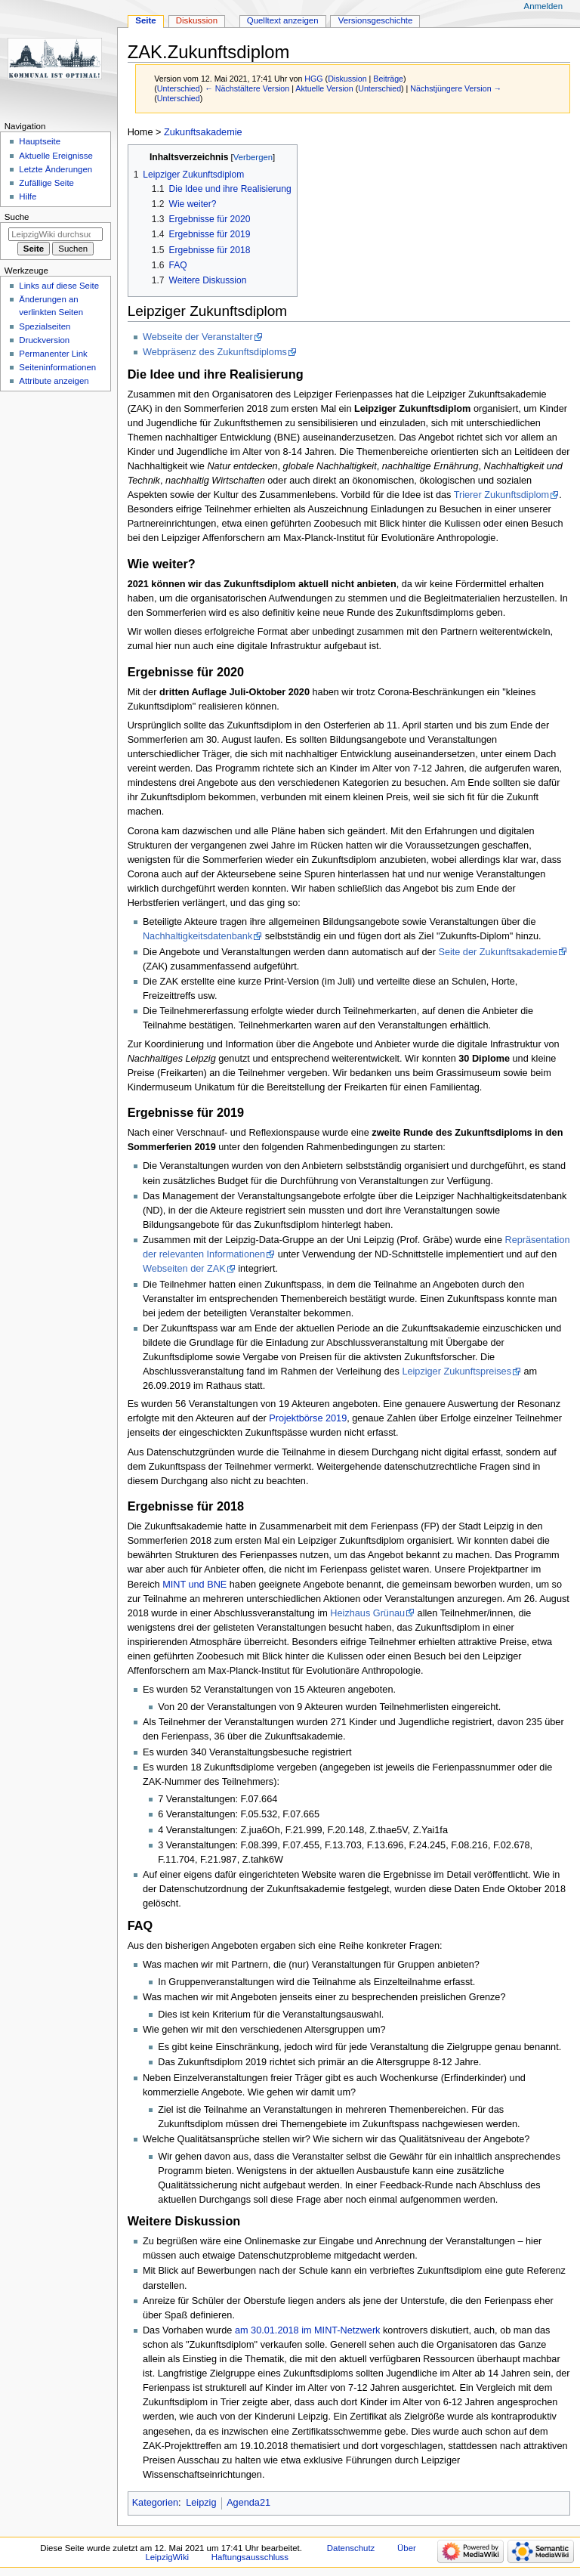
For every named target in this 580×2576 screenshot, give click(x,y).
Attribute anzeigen (53, 380)
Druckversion (44, 340)
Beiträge (388, 78)
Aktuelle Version (324, 88)
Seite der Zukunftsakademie (497, 952)
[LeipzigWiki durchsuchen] (55, 234)
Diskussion (347, 78)
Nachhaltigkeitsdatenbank (197, 936)
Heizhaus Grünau (367, 1613)
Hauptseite (39, 141)
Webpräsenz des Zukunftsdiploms (215, 352)
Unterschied (178, 88)
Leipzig (201, 2502)
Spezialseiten (44, 326)
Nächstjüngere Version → (455, 88)
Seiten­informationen (57, 367)
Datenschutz (351, 2548)
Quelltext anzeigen (283, 20)
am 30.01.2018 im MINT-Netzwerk (308, 2330)
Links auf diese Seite (59, 285)
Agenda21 (248, 2502)
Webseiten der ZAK (184, 1268)
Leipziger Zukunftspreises (456, 1371)
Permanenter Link (53, 353)
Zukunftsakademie (203, 132)
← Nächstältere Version (247, 88)
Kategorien (155, 2502)
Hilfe (27, 196)
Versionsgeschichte (375, 20)
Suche (17, 216)
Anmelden (543, 6)
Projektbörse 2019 (308, 1418)
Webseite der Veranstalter (198, 337)
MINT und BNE (194, 1584)
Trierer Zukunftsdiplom (501, 495)
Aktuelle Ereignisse (55, 155)
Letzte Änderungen (55, 169)
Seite (145, 20)
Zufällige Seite (46, 182)
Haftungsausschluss (249, 2557)
